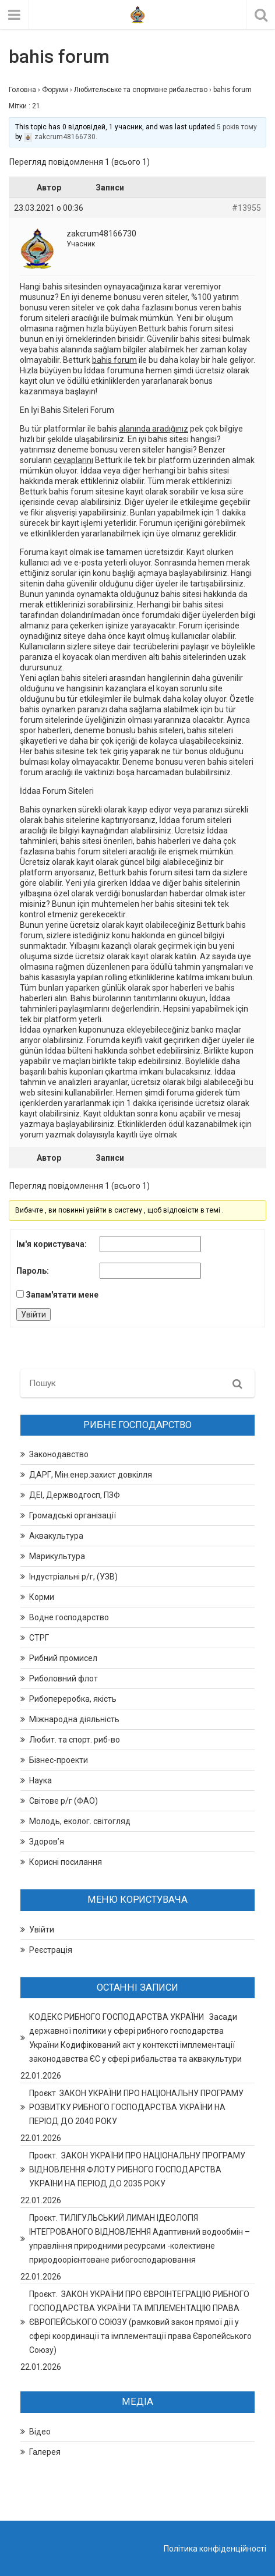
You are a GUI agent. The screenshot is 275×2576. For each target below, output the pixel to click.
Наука (40, 1780)
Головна (22, 90)
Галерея (45, 2452)
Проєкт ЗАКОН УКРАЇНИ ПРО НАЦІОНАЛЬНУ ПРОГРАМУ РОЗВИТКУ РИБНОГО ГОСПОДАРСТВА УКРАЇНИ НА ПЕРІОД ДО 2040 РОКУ (136, 2107)
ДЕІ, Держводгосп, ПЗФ (74, 1495)
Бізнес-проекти (58, 1760)
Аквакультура (56, 1535)
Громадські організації (72, 1515)
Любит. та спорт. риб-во (74, 1739)
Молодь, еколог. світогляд (80, 1821)
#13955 (246, 208)
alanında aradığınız (153, 428)
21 (36, 106)
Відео (40, 2431)
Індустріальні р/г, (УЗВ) (73, 1576)
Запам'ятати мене (62, 1294)
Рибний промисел (63, 1658)
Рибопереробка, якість (73, 1699)
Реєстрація (50, 1950)
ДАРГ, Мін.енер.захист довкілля (90, 1474)
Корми (41, 1597)
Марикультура (57, 1556)
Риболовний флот (63, 1678)
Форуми (55, 90)
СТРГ (39, 1637)
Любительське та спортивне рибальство (140, 90)
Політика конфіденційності (215, 2548)
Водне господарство (69, 1617)
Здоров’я (46, 1841)
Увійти (33, 1314)
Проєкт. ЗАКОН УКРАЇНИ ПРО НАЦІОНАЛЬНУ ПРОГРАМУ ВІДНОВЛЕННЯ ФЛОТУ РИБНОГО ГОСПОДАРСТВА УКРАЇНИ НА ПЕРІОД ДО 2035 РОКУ (137, 2169)
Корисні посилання (65, 1862)
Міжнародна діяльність (74, 1719)
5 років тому (237, 127)
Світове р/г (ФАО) (63, 1800)
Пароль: (32, 1270)
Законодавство (59, 1454)
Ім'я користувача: (51, 1244)
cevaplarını (73, 460)
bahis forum (114, 360)
